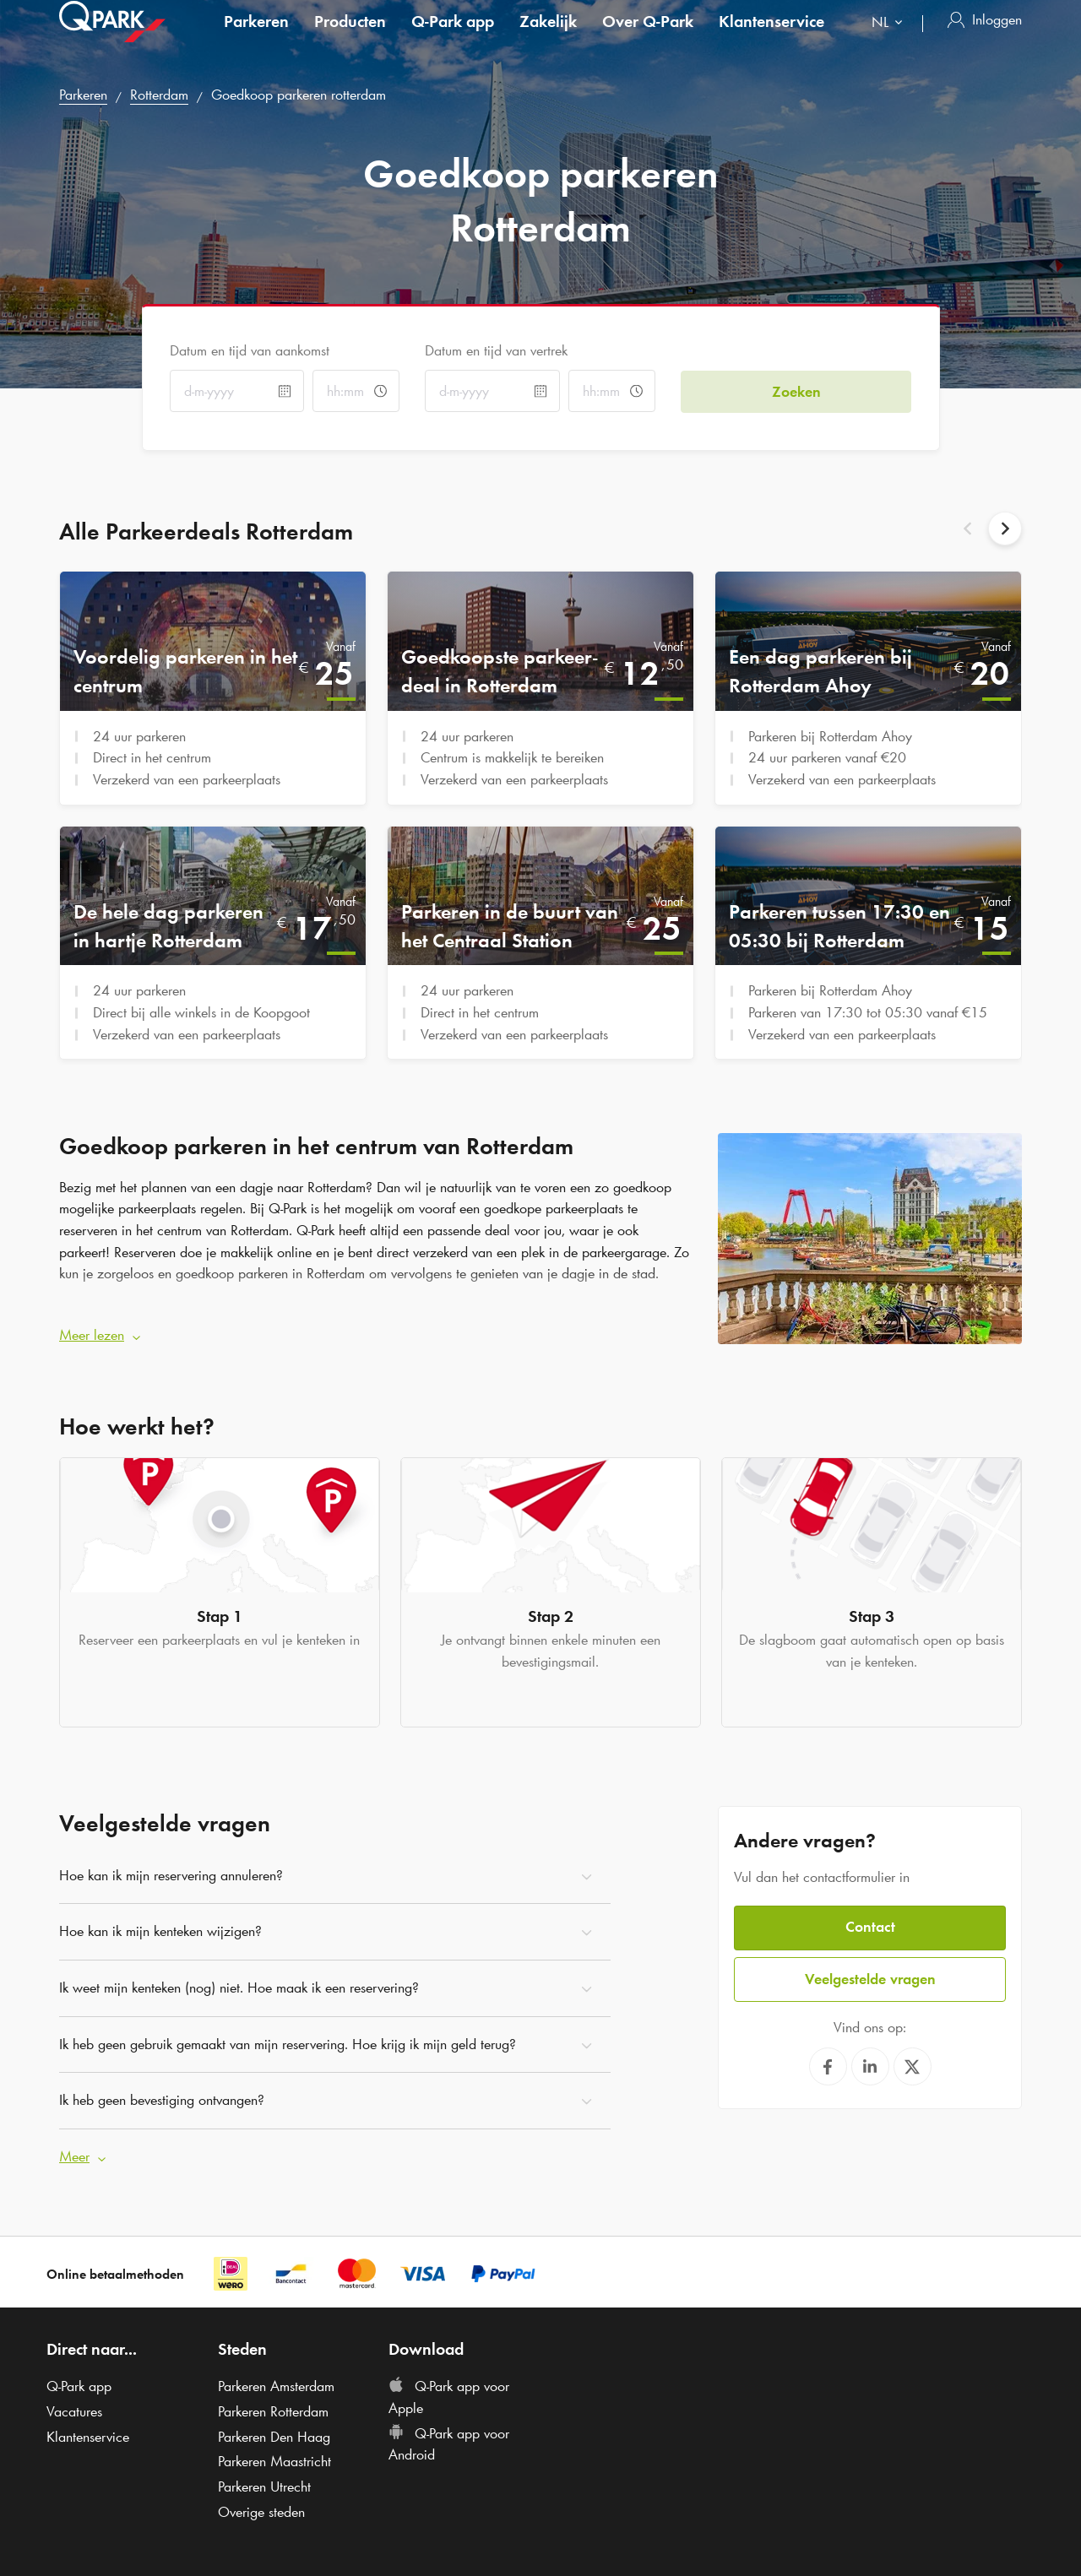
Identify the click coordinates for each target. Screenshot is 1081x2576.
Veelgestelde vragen (870, 1975)
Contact (870, 1924)
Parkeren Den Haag (274, 2433)
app (452, 37)
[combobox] (891, 40)
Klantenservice (771, 37)
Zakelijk (548, 37)
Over (647, 37)
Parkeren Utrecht (264, 2483)
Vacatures (74, 2408)
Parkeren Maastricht (274, 2458)
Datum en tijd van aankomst (249, 350)
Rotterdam (159, 94)
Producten (350, 37)
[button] (376, 1334)
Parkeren (256, 37)
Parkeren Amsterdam (276, 2382)
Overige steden (261, 2508)
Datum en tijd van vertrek (496, 350)
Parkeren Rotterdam (273, 2408)
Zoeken (796, 390)
